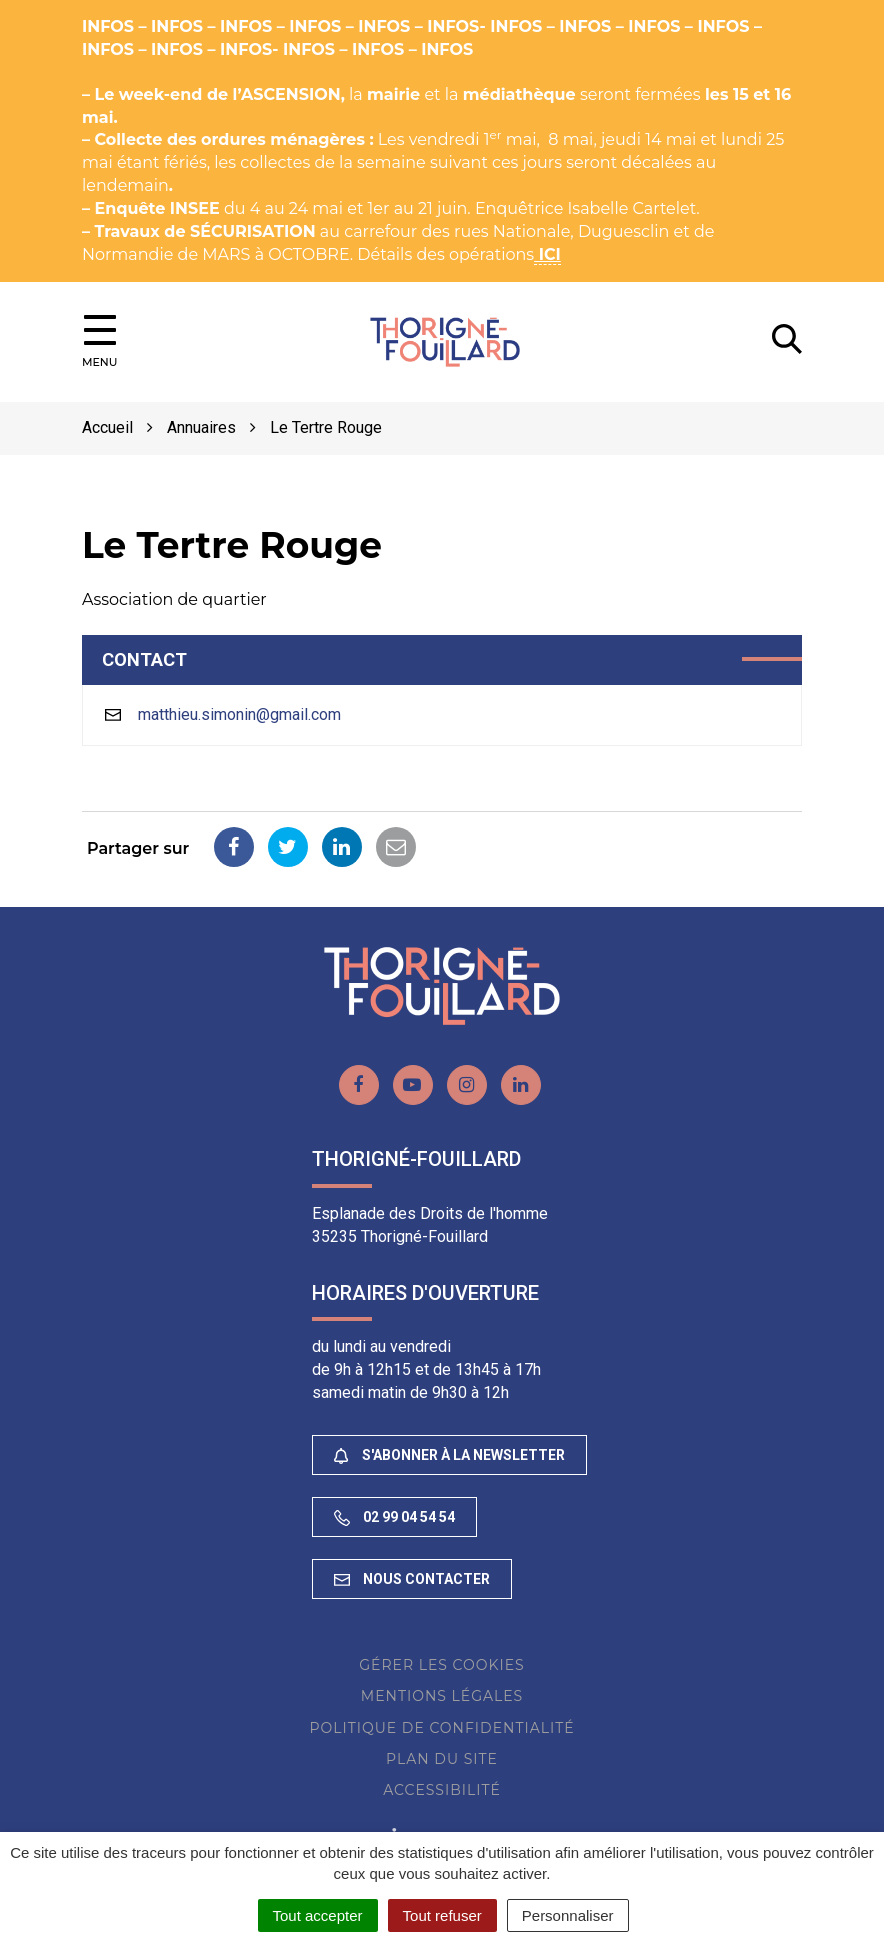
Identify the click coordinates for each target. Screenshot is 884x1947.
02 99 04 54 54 (394, 1517)
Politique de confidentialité (441, 1728)
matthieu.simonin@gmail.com (239, 714)
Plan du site (442, 1759)
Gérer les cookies (441, 1665)
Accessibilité (442, 1790)
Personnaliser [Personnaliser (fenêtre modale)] (568, 1915)
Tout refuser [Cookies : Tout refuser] (442, 1915)
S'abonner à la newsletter (449, 1455)
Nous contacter (412, 1579)
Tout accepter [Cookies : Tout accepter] (318, 1915)
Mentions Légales (442, 1696)
